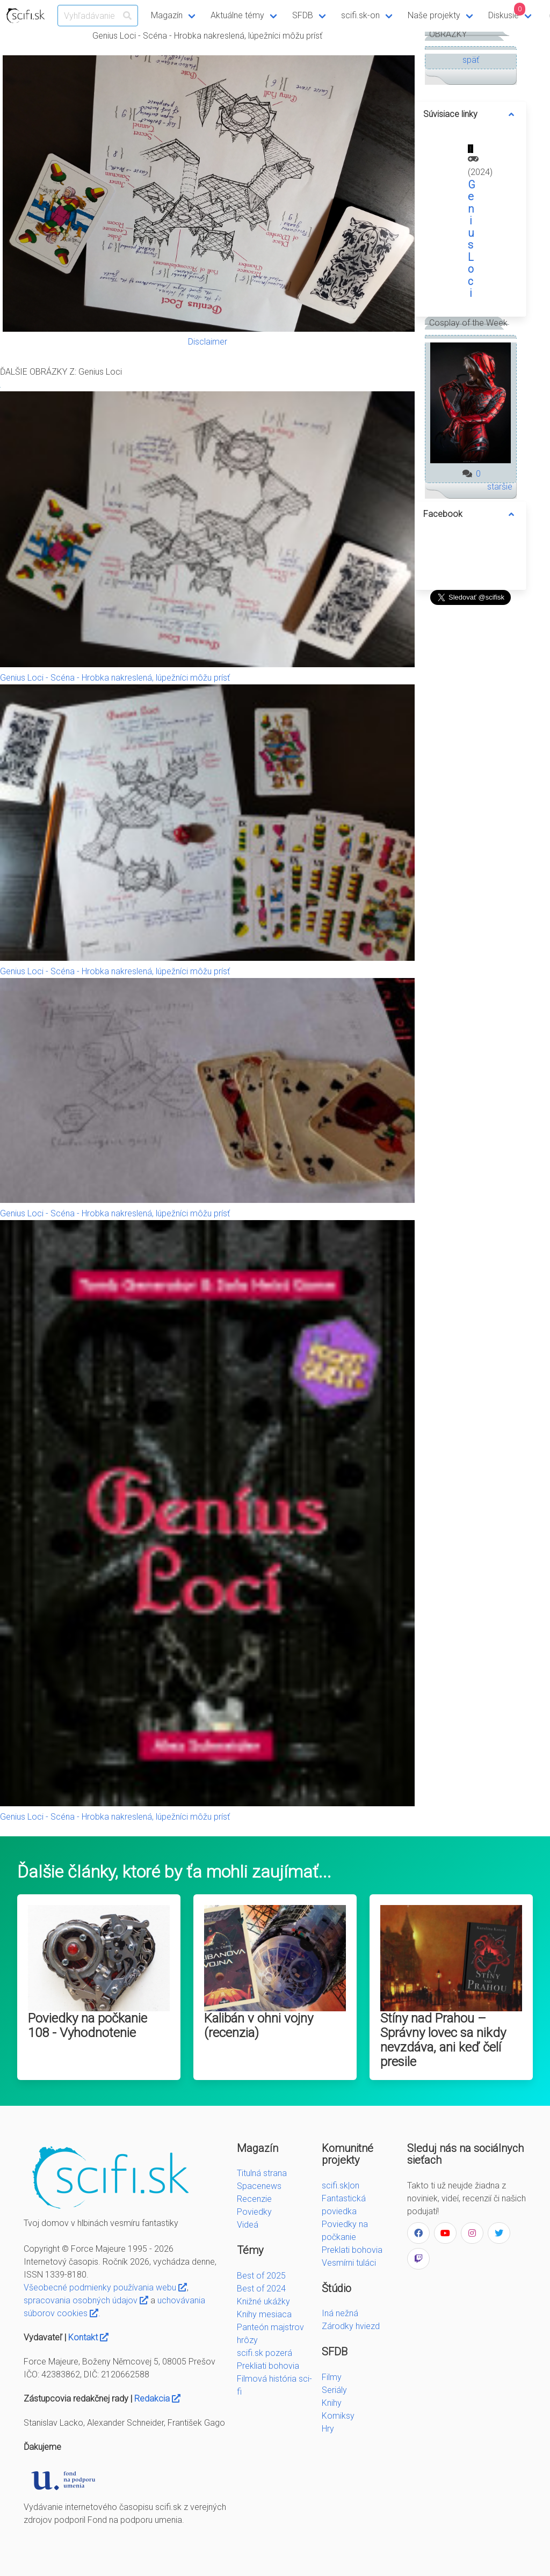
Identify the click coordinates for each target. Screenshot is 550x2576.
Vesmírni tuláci (349, 2263)
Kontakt (88, 2337)
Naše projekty (434, 15)
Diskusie (507, 11)
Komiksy (338, 2416)
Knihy (332, 2403)
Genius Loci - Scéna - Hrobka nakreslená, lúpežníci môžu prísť (115, 678)
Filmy (332, 2377)
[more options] (511, 114)
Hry (328, 2429)
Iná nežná (340, 2313)
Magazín (167, 15)
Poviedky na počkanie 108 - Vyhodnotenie (87, 2025)
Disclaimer (207, 342)
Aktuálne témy (237, 15)
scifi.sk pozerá (264, 2353)
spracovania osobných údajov (86, 2300)
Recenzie (254, 2199)
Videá (247, 2225)
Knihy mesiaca (264, 2314)
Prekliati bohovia (268, 2366)
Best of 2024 (261, 2288)
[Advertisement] (470, 770)
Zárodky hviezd (351, 2326)
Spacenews (259, 2186)
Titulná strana (262, 2173)
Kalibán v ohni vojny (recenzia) (258, 2025)
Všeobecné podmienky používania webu (105, 2287)
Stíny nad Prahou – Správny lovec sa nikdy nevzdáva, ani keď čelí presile (443, 2040)
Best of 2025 (261, 2276)
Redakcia (157, 2398)
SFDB (302, 15)
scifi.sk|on (340, 2185)
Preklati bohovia (352, 2250)
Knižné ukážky (263, 2301)
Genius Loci (471, 239)
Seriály (334, 2390)
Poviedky (254, 2212)
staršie (499, 486)
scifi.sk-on (360, 15)
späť (470, 60)
